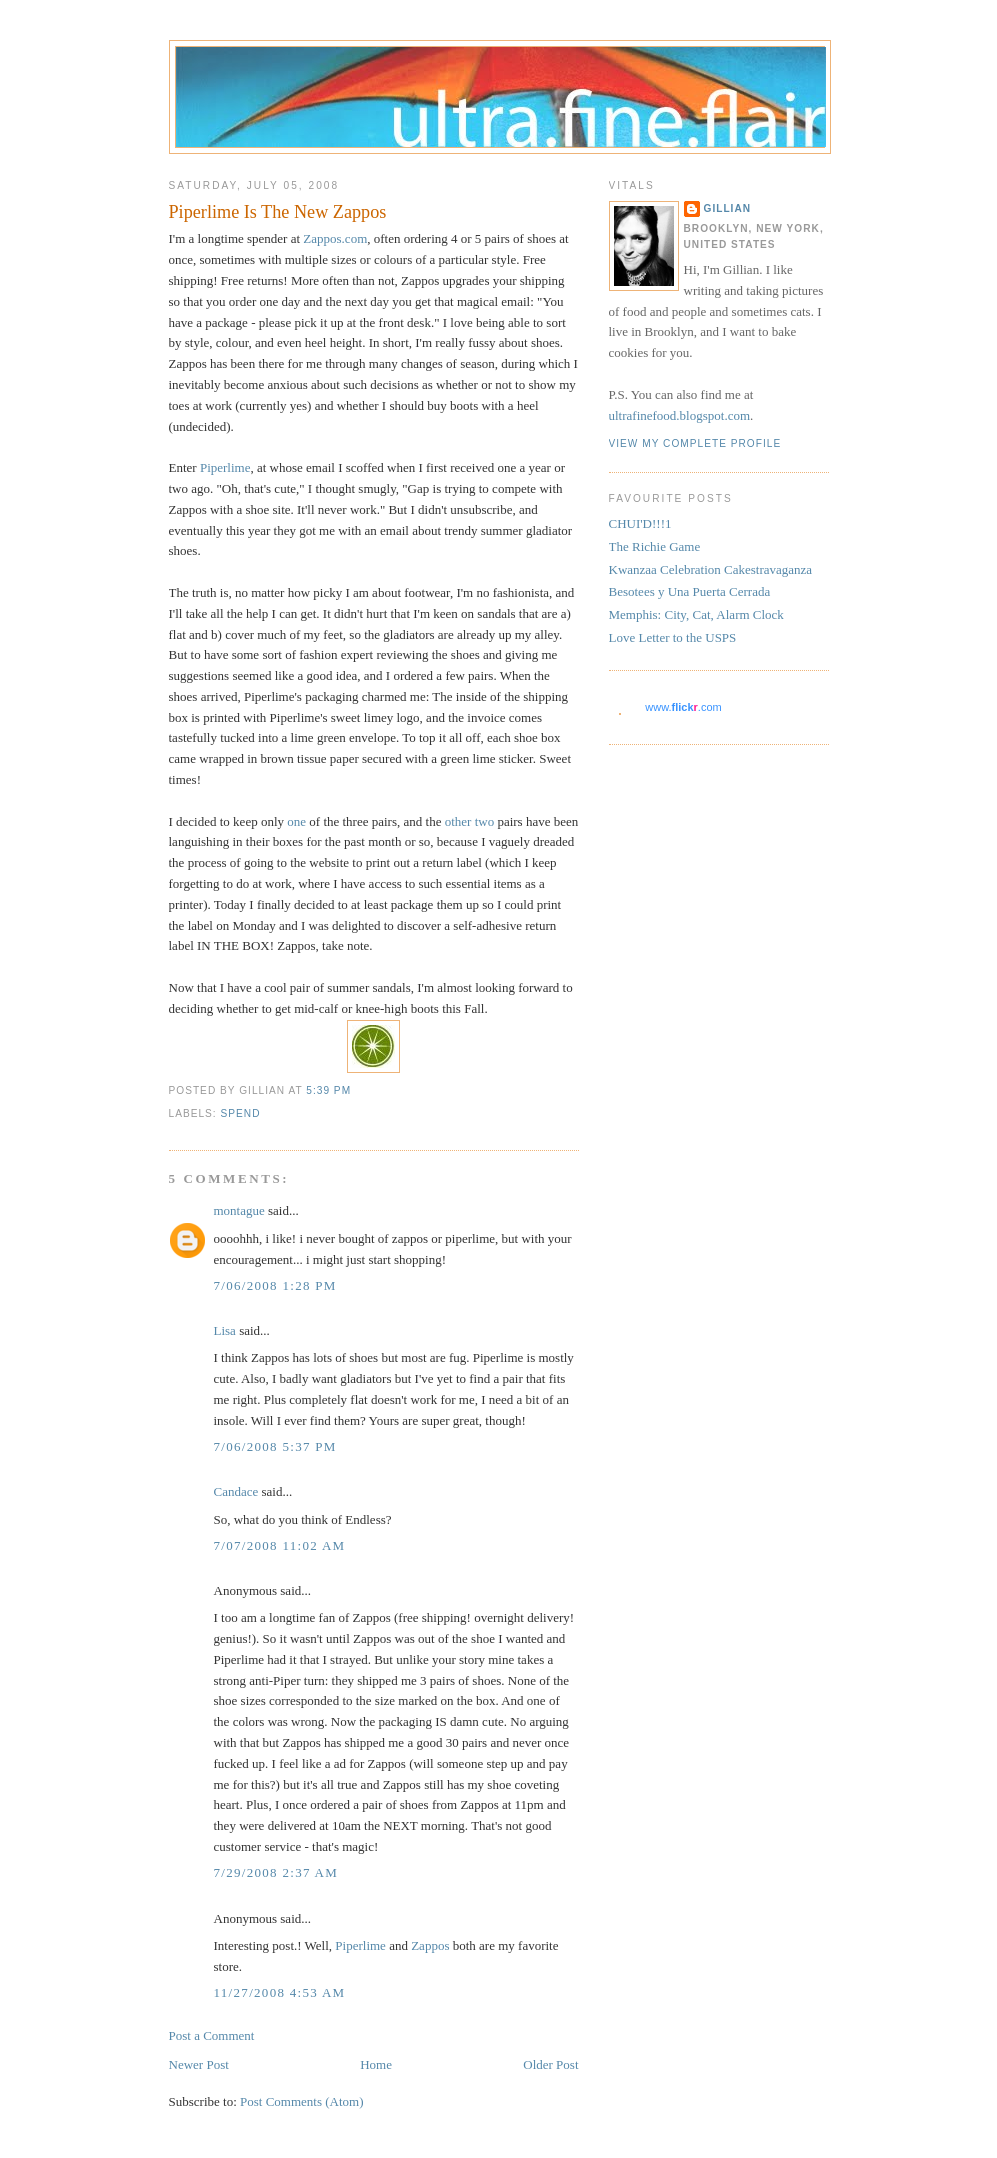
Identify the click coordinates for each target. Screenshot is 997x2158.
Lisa (225, 1330)
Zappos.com (335, 238)
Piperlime (225, 467)
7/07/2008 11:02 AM (280, 1545)
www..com (683, 707)
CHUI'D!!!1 (640, 523)
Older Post (550, 2064)
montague (239, 1210)
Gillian (728, 208)
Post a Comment (212, 2035)
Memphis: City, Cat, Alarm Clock (696, 614)
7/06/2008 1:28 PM (275, 1285)
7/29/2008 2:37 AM (276, 1872)
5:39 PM (328, 1090)
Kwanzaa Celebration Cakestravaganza (711, 569)
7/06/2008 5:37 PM (275, 1446)
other (458, 821)
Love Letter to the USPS (673, 637)
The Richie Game (655, 546)
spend (241, 1113)
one (296, 821)
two (485, 821)
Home (376, 2064)
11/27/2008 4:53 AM (280, 1992)
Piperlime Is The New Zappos (278, 212)
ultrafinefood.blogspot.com (680, 415)
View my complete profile (695, 443)
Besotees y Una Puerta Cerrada (690, 591)
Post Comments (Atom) (302, 2101)
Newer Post (199, 2064)
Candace (236, 1491)
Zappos (430, 1945)
